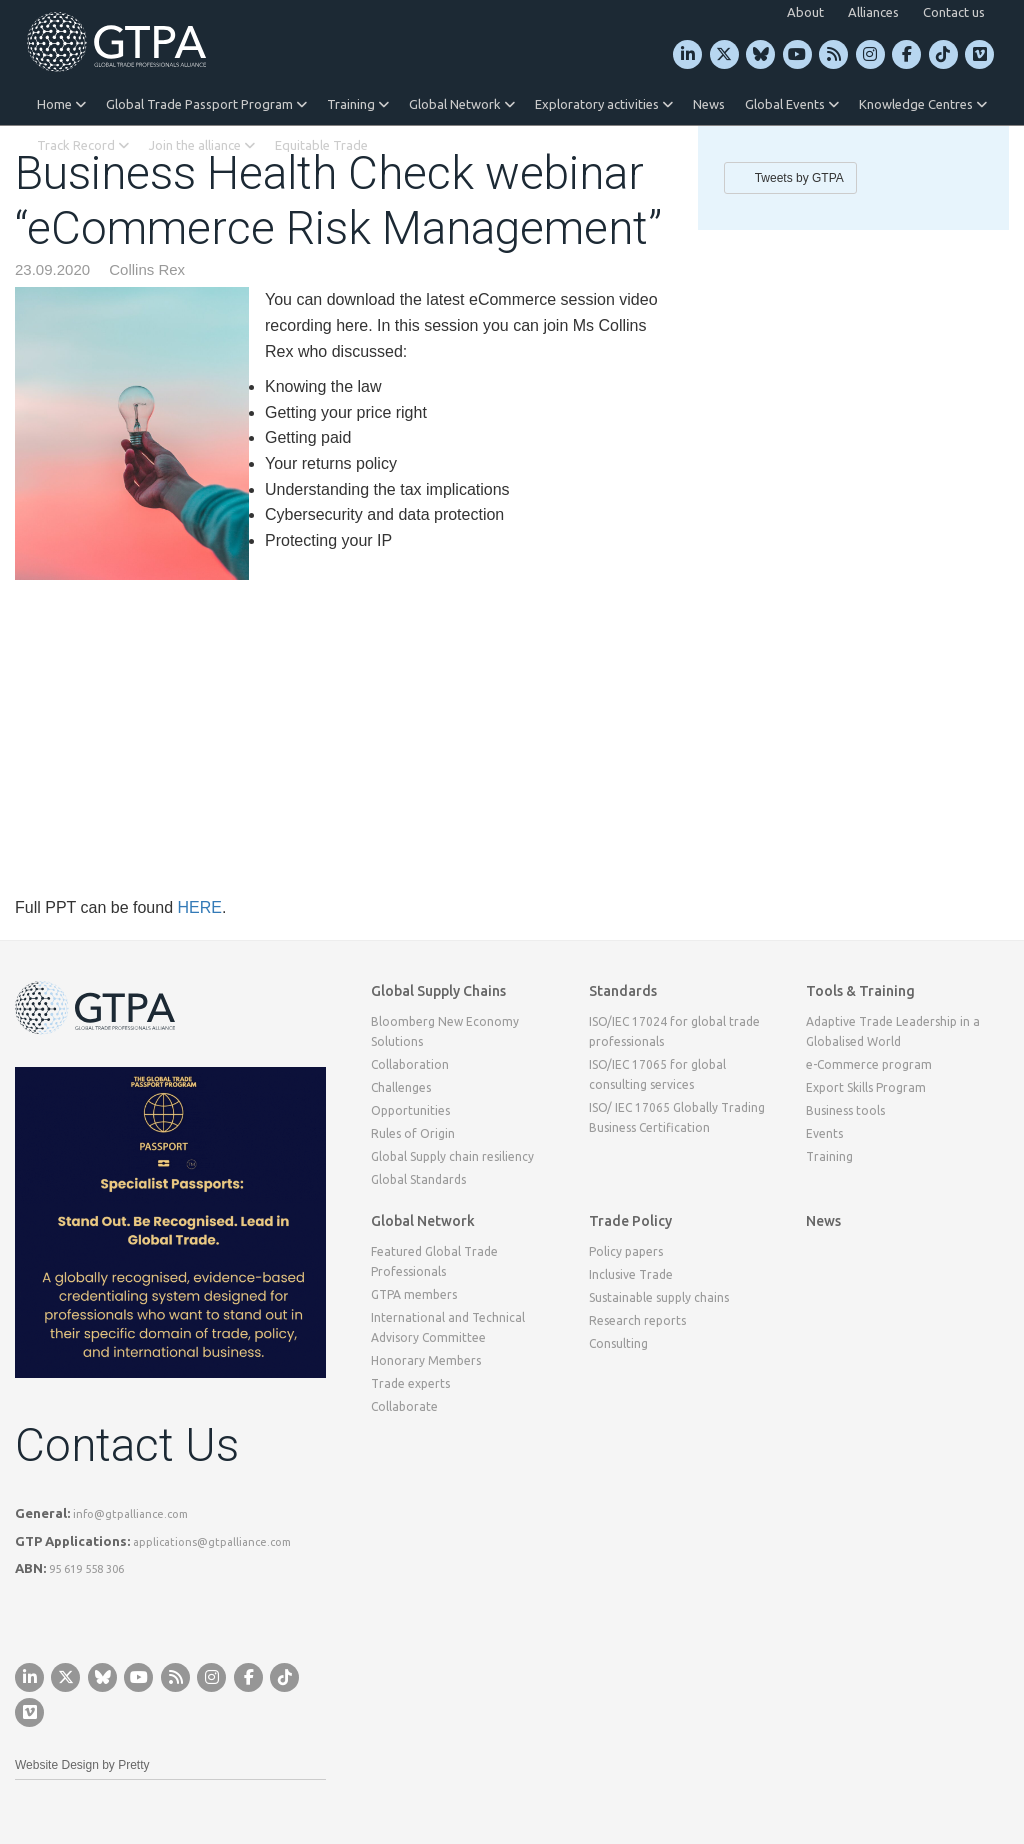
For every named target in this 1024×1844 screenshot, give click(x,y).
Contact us (954, 12)
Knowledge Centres (923, 104)
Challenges (401, 1087)
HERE (199, 907)
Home (61, 104)
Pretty (133, 1765)
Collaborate (404, 1406)
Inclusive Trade (631, 1274)
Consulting (618, 1343)
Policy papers (626, 1251)
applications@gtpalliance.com (212, 1542)
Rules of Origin (413, 1133)
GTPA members (414, 1294)
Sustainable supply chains (659, 1297)
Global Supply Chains (438, 991)
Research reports (637, 1320)
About (805, 12)
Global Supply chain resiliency (452, 1156)
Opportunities (410, 1110)
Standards (623, 991)
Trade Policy (630, 1221)
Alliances (873, 12)
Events (824, 1133)
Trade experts (410, 1383)
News (709, 104)
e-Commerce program (869, 1064)
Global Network (462, 104)
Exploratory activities (604, 104)
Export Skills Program (866, 1087)
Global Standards (418, 1179)
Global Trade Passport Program (206, 104)
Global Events (792, 104)
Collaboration (410, 1064)
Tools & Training (860, 991)
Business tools (845, 1110)
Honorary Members (426, 1360)
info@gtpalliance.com (130, 1514)
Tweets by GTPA (799, 178)
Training (358, 104)
